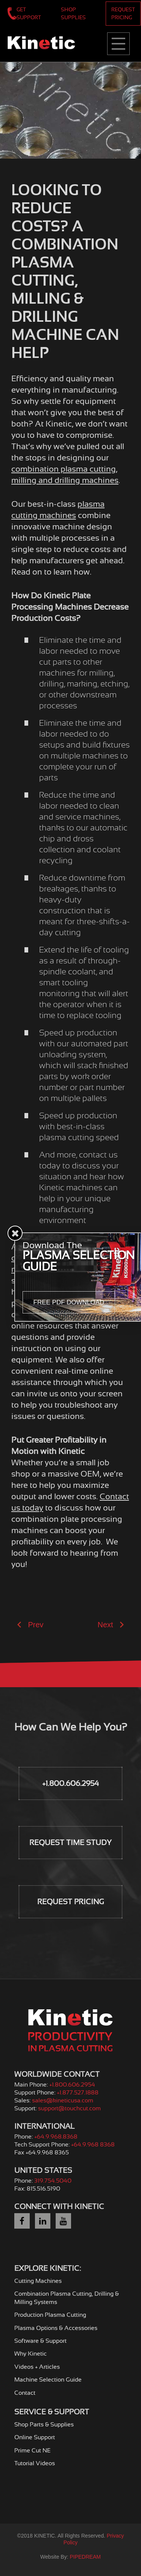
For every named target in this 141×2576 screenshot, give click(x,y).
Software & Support (40, 2341)
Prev (30, 1625)
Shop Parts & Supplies (44, 2424)
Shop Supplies (73, 13)
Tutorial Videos (34, 2463)
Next (111, 1625)
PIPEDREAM (85, 2557)
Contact (24, 2392)
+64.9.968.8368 (55, 2136)
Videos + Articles (37, 2366)
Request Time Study (70, 1842)
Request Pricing (123, 13)
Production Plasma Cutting (50, 2315)
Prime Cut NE (32, 2450)
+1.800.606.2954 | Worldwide (12, 13)
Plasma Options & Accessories (55, 2328)
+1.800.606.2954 (70, 1783)
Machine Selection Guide (48, 2379)
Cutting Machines (38, 2281)
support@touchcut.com (69, 2108)
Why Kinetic (30, 2353)
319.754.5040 (52, 2180)
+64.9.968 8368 (93, 2144)
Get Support (29, 13)
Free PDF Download (69, 1302)
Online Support (34, 2437)
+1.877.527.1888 (78, 2092)
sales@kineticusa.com (62, 2100)
